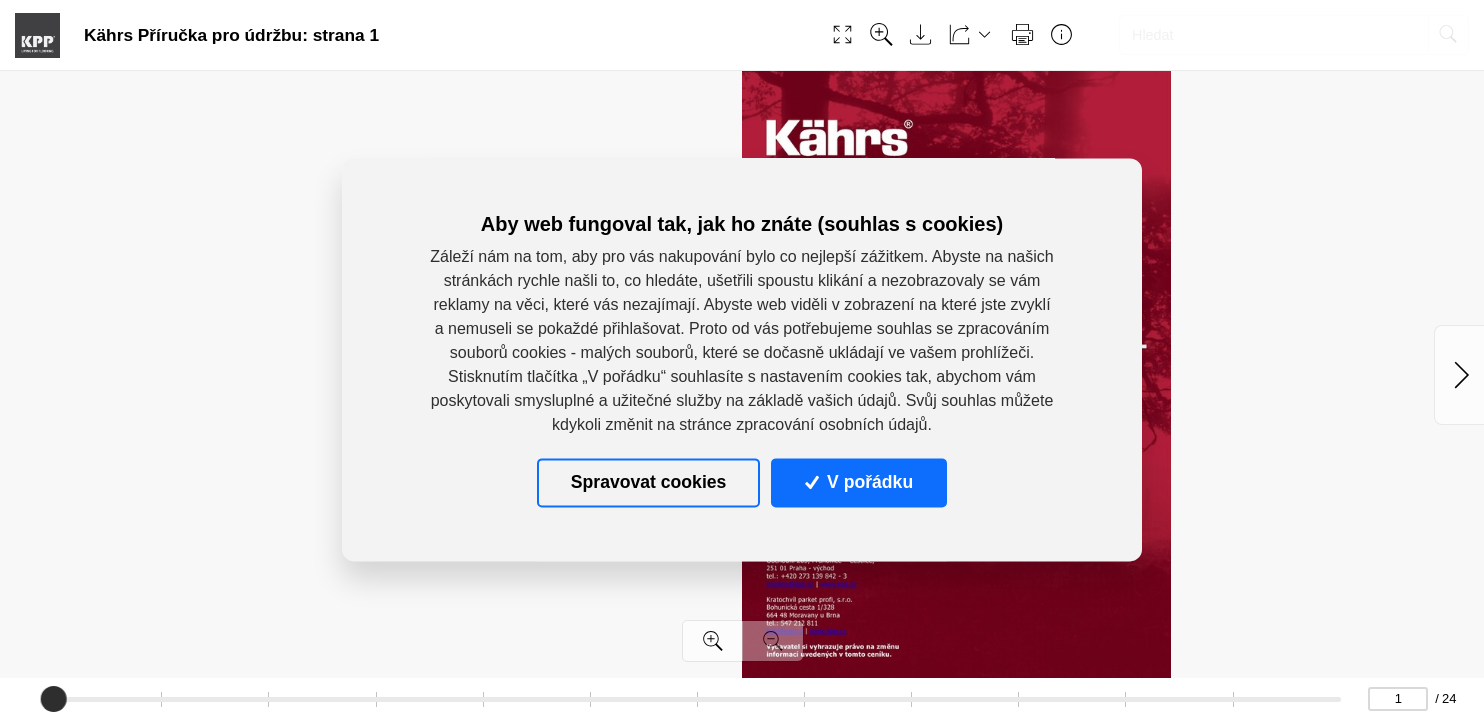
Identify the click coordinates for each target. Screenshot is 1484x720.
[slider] (53, 699)
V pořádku (859, 482)
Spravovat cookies (648, 482)
